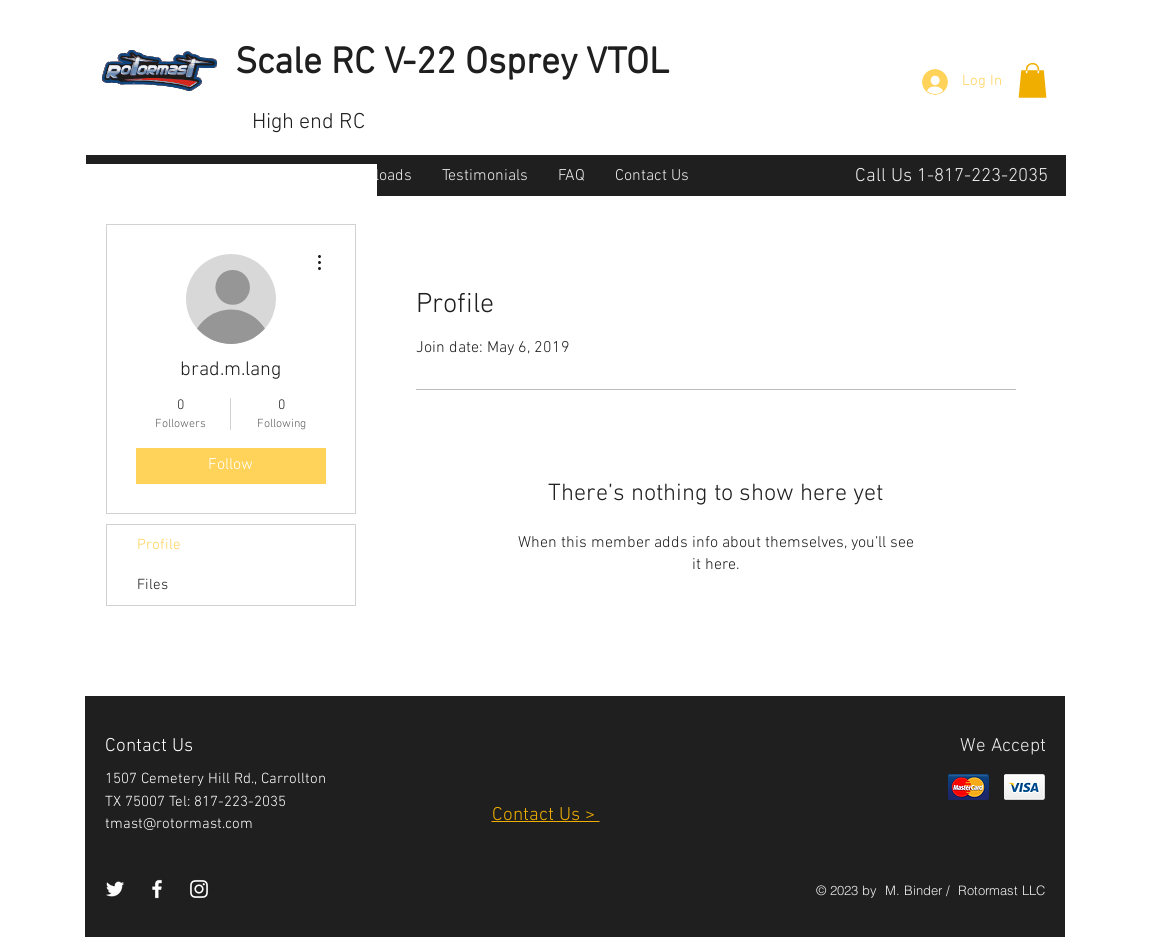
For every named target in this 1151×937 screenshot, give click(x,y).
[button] (1032, 80)
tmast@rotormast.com (179, 824)
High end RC (308, 122)
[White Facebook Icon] (157, 889)
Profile (159, 545)
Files (152, 585)
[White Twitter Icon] (115, 889)
